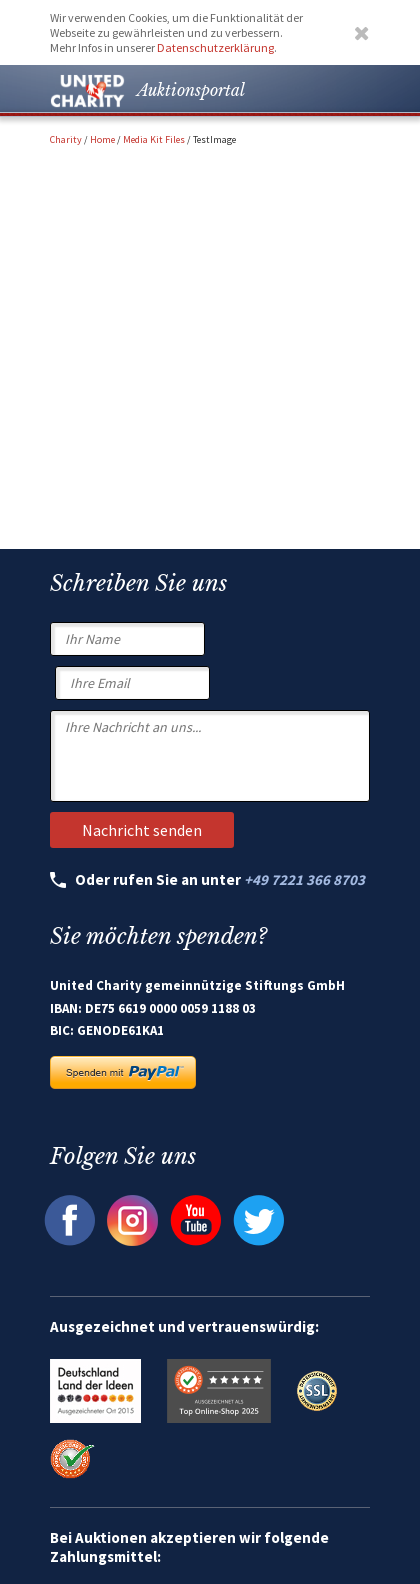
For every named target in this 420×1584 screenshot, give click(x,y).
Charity (66, 139)
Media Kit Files (154, 139)
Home (102, 139)
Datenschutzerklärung (215, 47)
